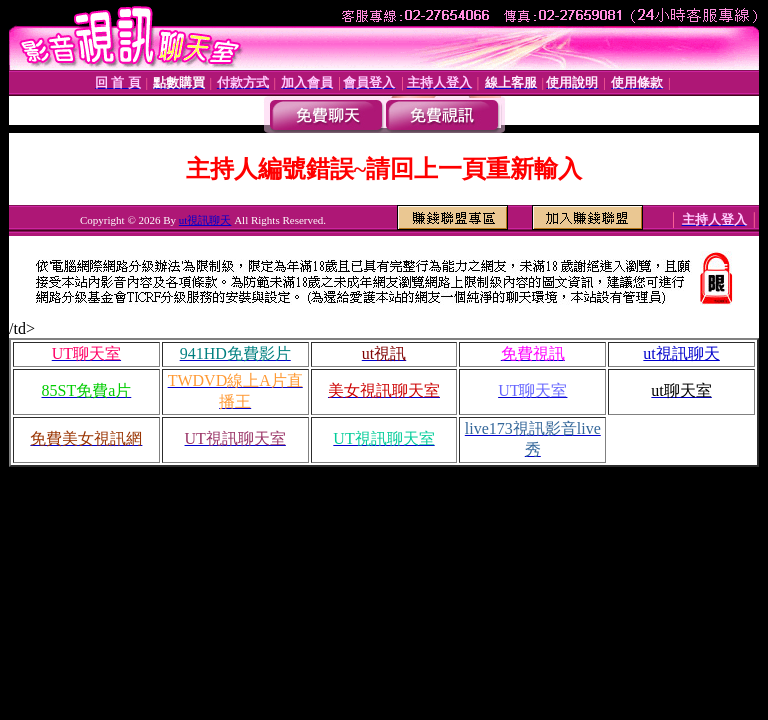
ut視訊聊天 (205, 220)
